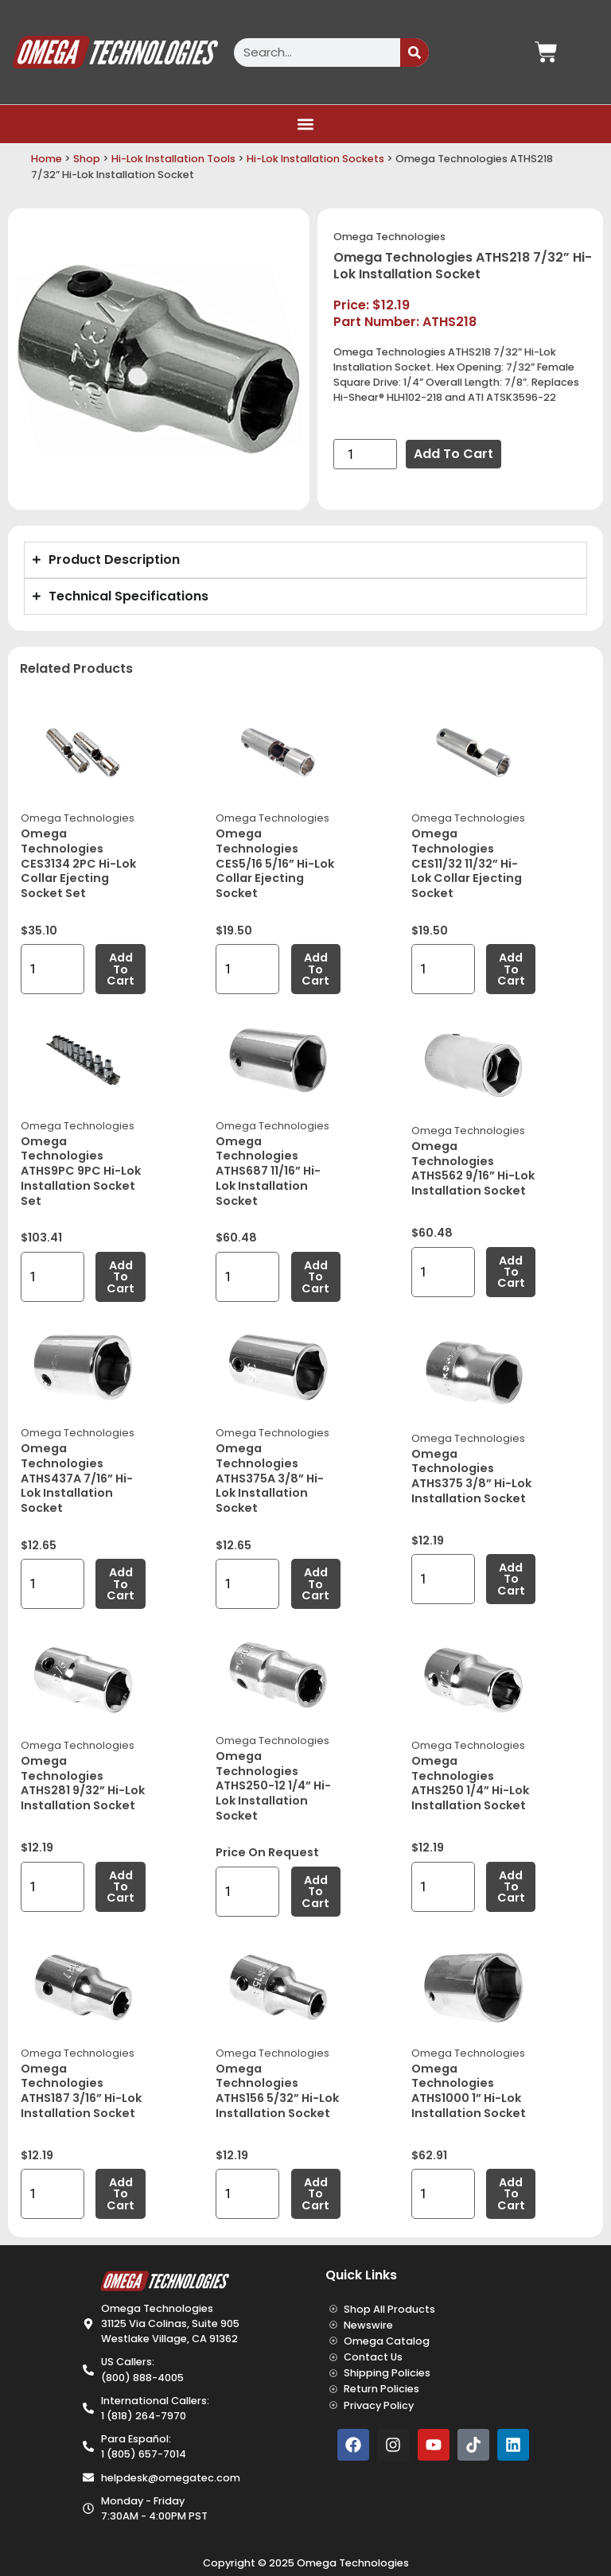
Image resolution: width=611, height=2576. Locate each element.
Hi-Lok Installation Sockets (315, 158)
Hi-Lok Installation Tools (173, 158)
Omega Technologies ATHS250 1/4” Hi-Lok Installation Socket (470, 1783)
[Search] (414, 52)
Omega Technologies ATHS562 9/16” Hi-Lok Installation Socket (473, 1168)
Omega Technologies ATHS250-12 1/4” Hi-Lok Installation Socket (273, 1786)
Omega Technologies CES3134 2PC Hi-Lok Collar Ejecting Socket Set (78, 863)
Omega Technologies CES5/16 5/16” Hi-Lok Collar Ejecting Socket (275, 863)
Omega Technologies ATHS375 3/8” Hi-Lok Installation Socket (471, 1476)
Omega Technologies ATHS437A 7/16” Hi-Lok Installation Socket (77, 1478)
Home (46, 158)
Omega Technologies (389, 236)
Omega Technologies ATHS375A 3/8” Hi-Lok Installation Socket (270, 1478)
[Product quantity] (365, 454)
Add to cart (453, 454)
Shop (86, 158)
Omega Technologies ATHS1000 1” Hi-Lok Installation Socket (468, 2091)
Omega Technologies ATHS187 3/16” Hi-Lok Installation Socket (81, 2091)
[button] (306, 124)
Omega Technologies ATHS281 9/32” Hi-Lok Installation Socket (83, 1783)
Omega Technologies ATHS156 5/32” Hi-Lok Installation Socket (277, 2091)
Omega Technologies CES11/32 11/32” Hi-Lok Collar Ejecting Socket (466, 863)
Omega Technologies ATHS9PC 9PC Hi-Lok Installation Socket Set (81, 1171)
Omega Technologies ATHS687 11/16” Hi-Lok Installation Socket (268, 1171)
